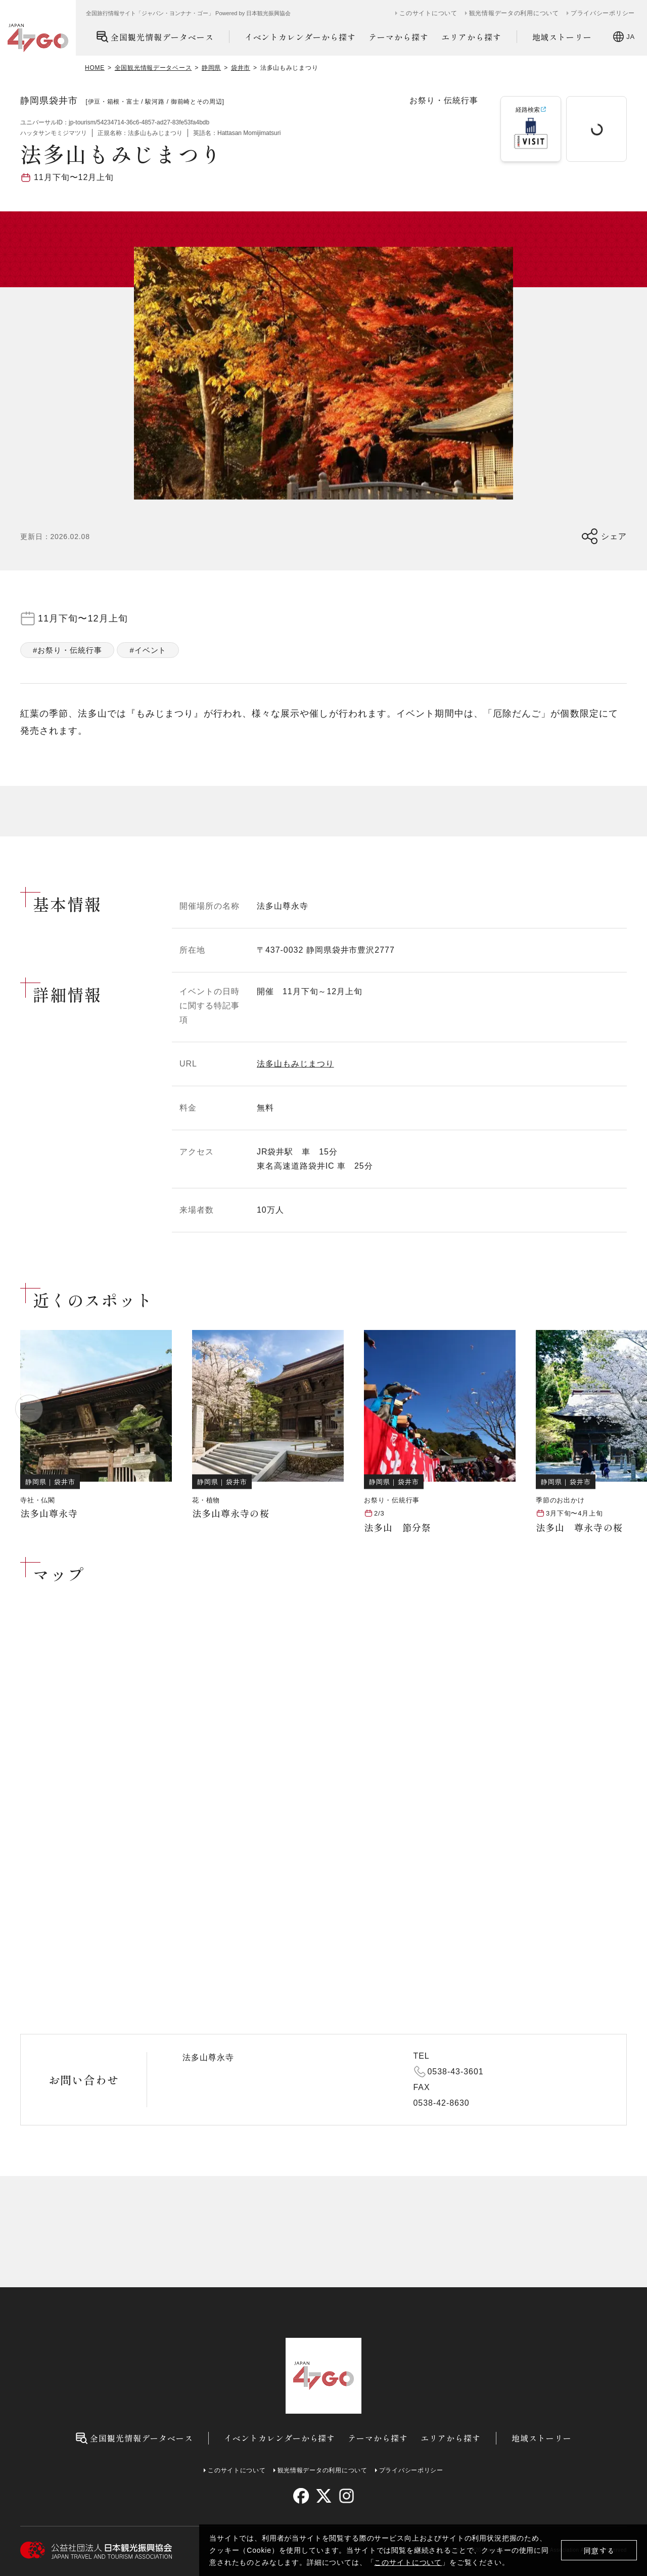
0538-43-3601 (456, 2071)
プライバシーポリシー (603, 13)
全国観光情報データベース (155, 36)
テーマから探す (398, 37)
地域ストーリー (562, 37)
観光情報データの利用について (514, 13)
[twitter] (324, 2496)
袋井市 (240, 68)
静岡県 (211, 68)
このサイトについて (408, 2562)
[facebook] (301, 2496)
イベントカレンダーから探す (300, 37)
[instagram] (346, 2496)
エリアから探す (471, 37)
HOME (95, 68)
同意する (599, 2550)
